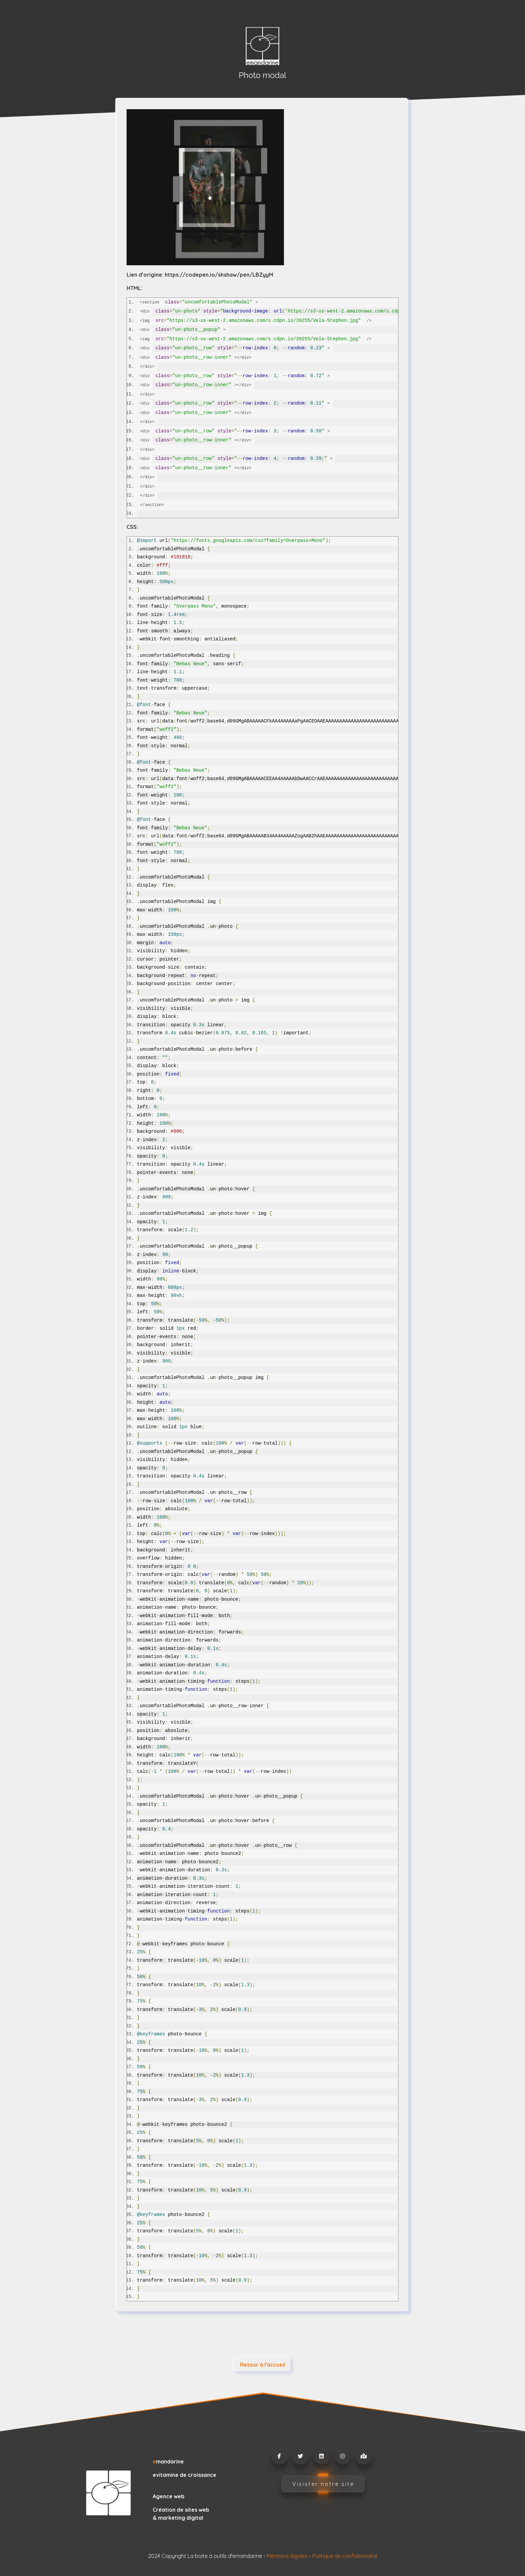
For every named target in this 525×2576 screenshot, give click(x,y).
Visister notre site (323, 2484)
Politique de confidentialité (344, 2556)
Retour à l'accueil (262, 2364)
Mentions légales (287, 2556)
